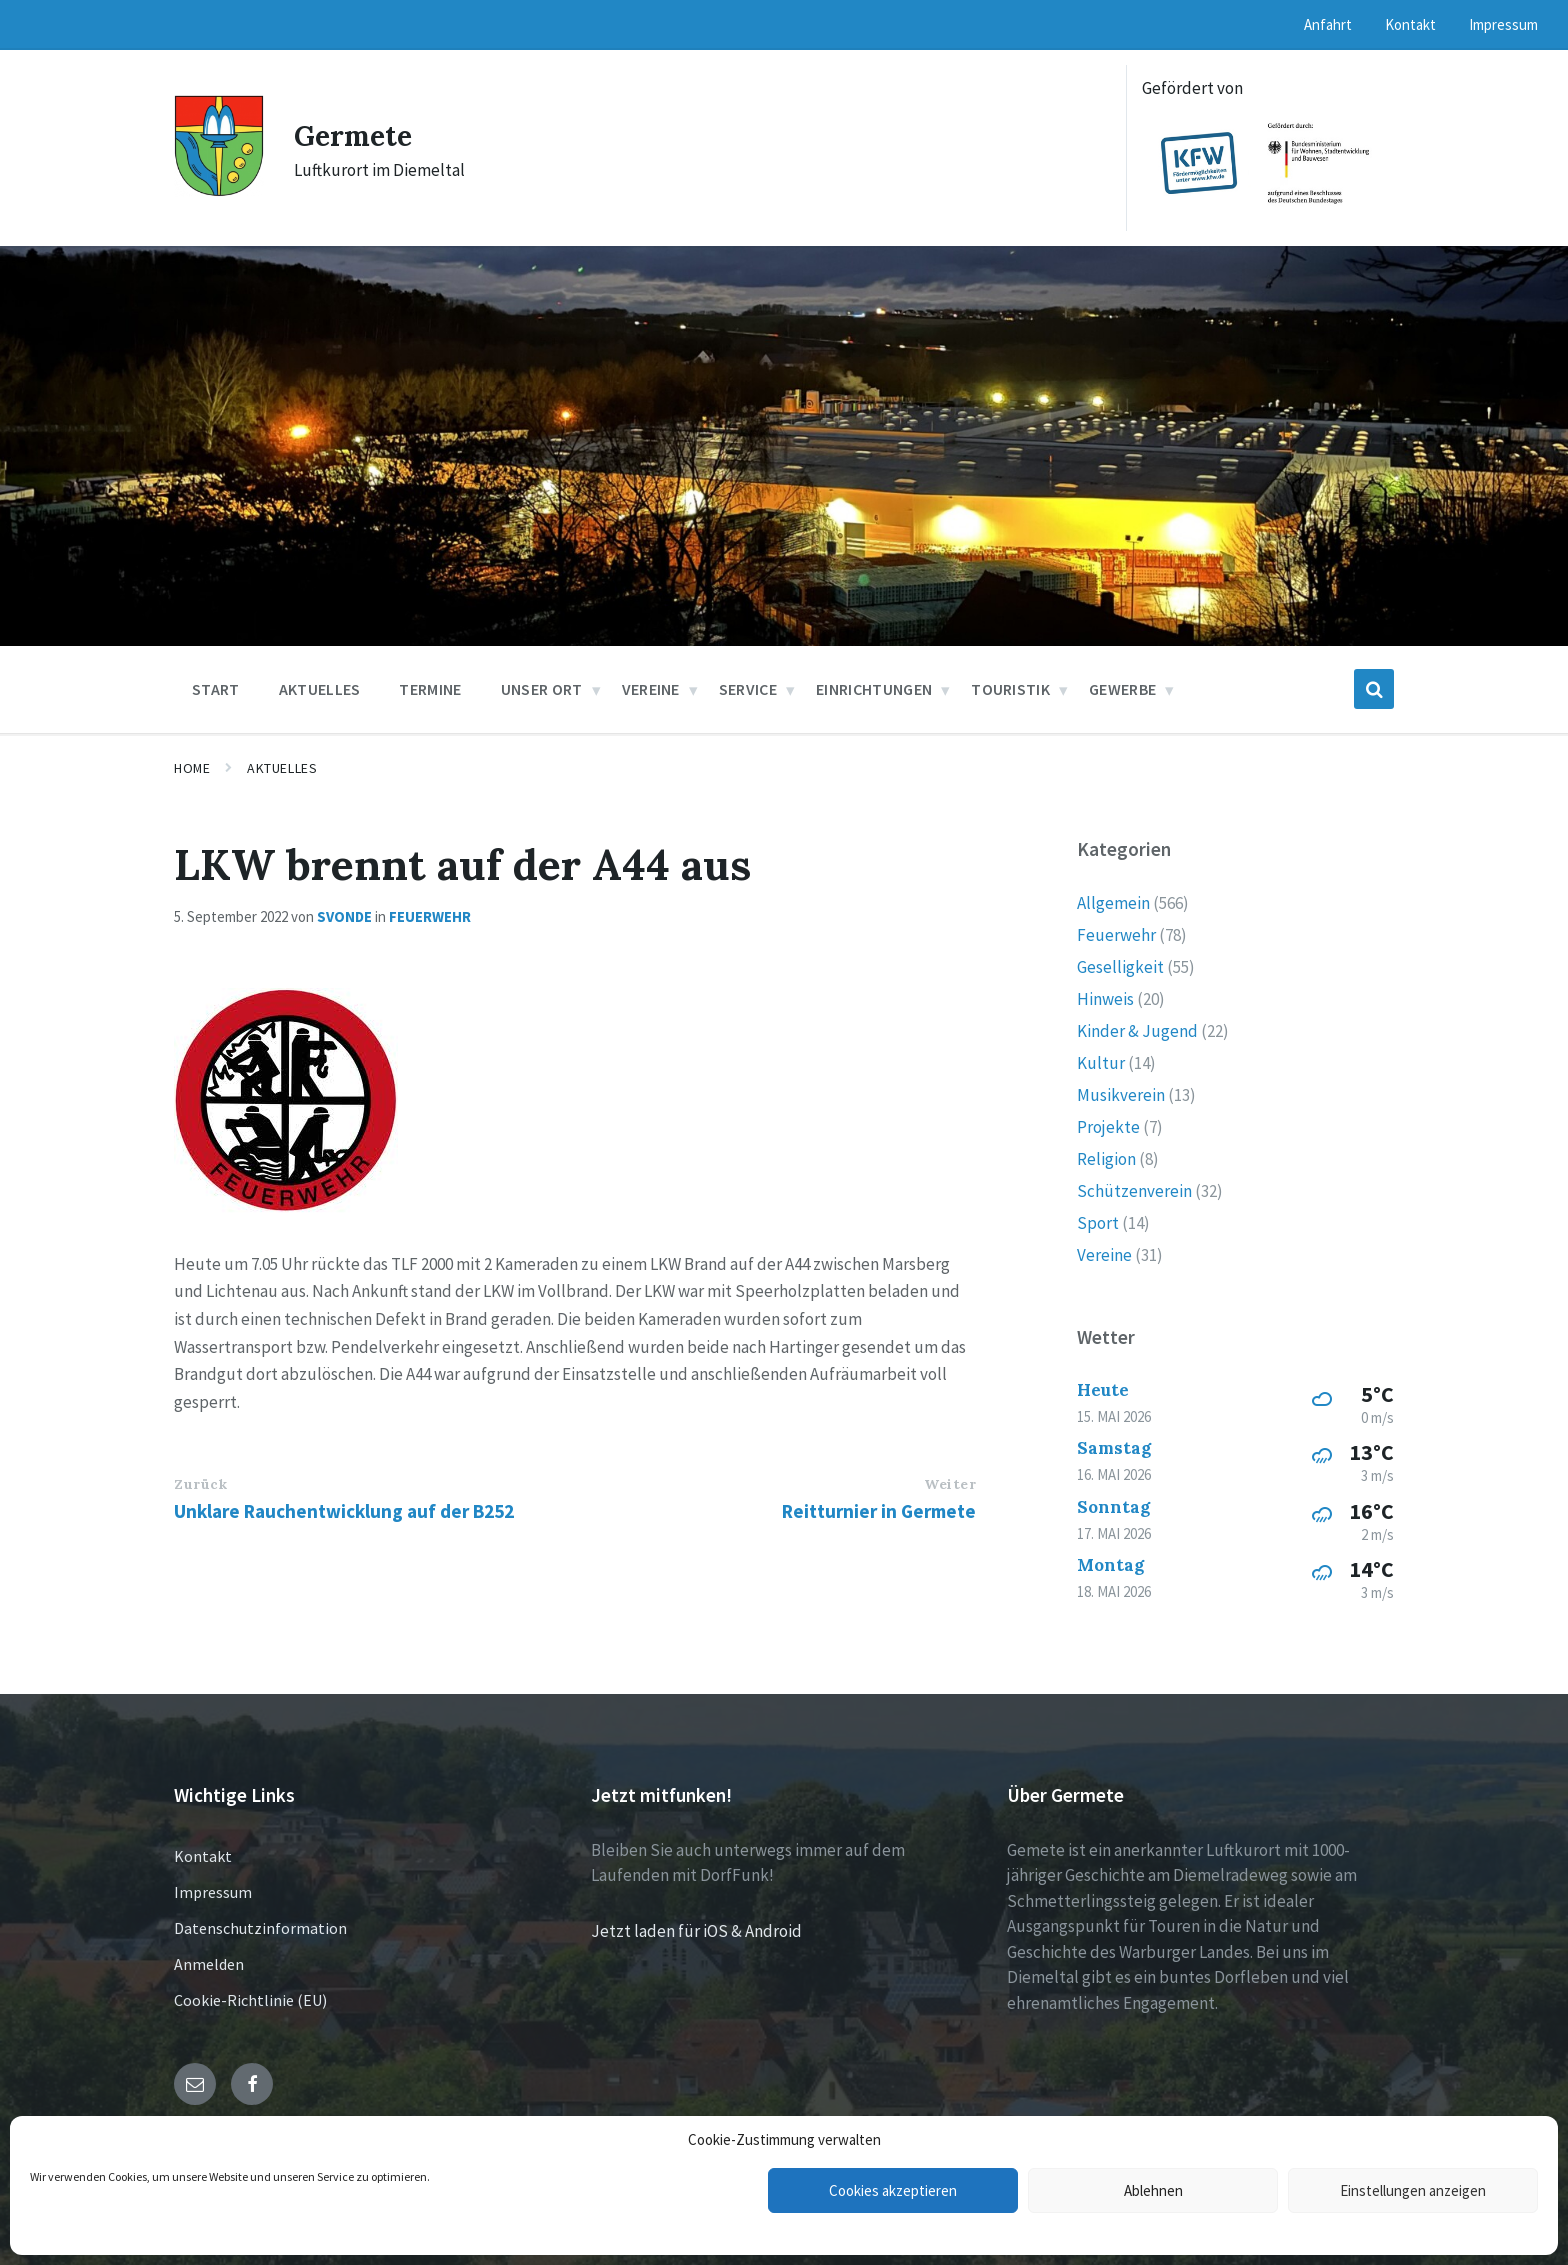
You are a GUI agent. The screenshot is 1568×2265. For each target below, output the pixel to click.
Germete (357, 135)
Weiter (950, 1484)
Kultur (1101, 1063)
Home (192, 768)
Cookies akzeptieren (893, 2190)
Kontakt (203, 1856)
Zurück (200, 1484)
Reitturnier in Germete (879, 1511)
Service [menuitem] (748, 689)
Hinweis (1105, 999)
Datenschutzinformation (260, 1928)
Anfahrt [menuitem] (1328, 24)
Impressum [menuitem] (1503, 24)
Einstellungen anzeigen (1413, 2190)
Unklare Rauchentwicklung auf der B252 (344, 1511)
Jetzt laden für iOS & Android (696, 1931)
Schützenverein (1134, 1191)
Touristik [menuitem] (1010, 689)
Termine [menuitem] (430, 689)
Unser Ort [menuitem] (542, 689)
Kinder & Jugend (1137, 1031)
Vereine (1104, 1255)
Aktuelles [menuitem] (320, 689)
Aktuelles (282, 768)
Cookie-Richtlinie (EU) (250, 2000)
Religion (1106, 1159)
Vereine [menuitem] (651, 689)
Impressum (213, 1892)
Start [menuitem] (216, 689)
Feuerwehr (430, 916)
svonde (344, 916)
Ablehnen (1153, 2190)
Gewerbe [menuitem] (1122, 689)
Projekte (1108, 1127)
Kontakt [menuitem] (1410, 24)
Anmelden (209, 1964)
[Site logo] (219, 191)
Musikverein (1121, 1095)
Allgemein (1113, 903)
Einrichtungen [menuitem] (874, 689)
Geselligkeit (1120, 967)
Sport (1098, 1223)
